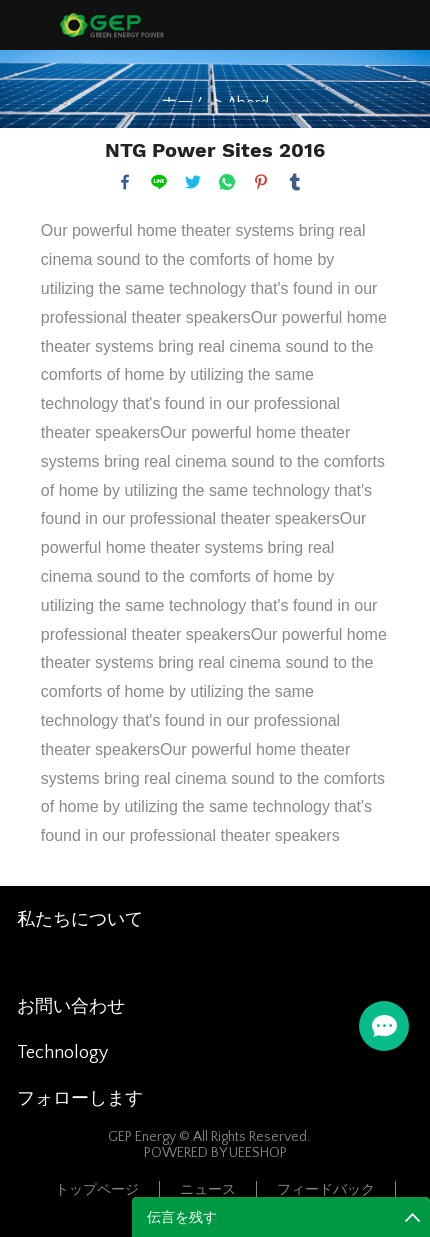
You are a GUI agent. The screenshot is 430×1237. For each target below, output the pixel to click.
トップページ (97, 1190)
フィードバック (326, 1190)
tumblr (295, 182)
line (159, 182)
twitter (193, 182)
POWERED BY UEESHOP (215, 1153)
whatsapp (227, 182)
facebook (125, 182)
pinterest (261, 182)
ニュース (208, 1190)
